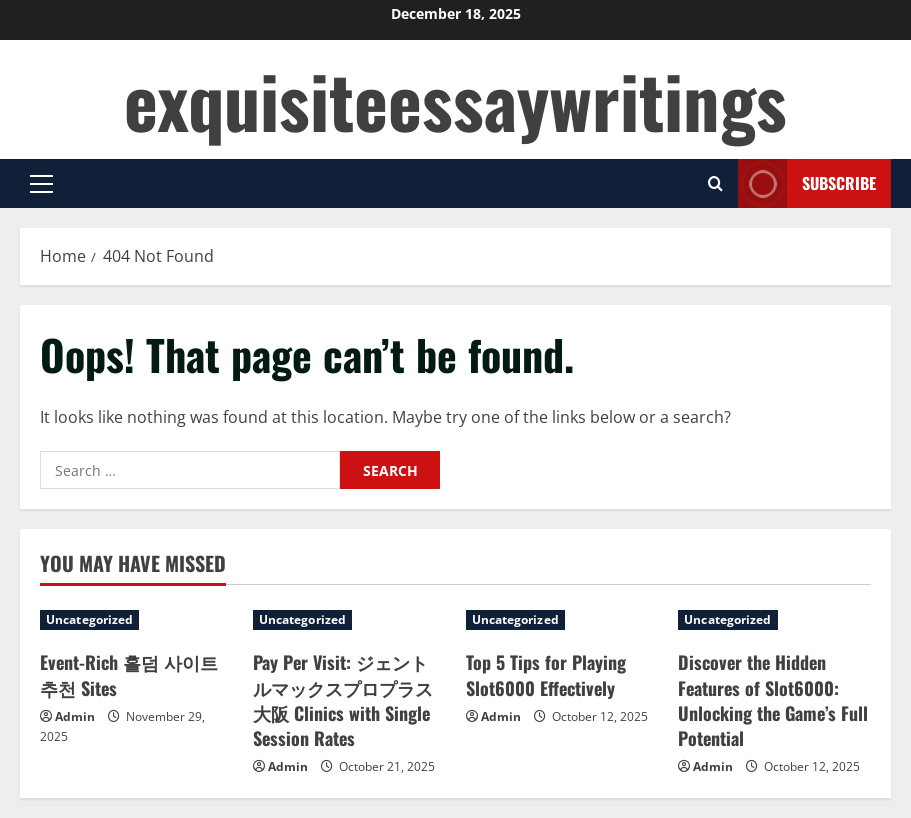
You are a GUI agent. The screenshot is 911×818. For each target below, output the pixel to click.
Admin (75, 716)
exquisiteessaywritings (455, 99)
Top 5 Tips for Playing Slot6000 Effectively (546, 674)
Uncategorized (89, 619)
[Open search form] (715, 183)
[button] (41, 184)
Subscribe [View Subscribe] (807, 183)
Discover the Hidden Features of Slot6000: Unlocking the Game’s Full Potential (773, 700)
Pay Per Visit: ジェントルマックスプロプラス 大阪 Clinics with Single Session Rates (343, 700)
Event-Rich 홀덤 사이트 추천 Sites (129, 674)
